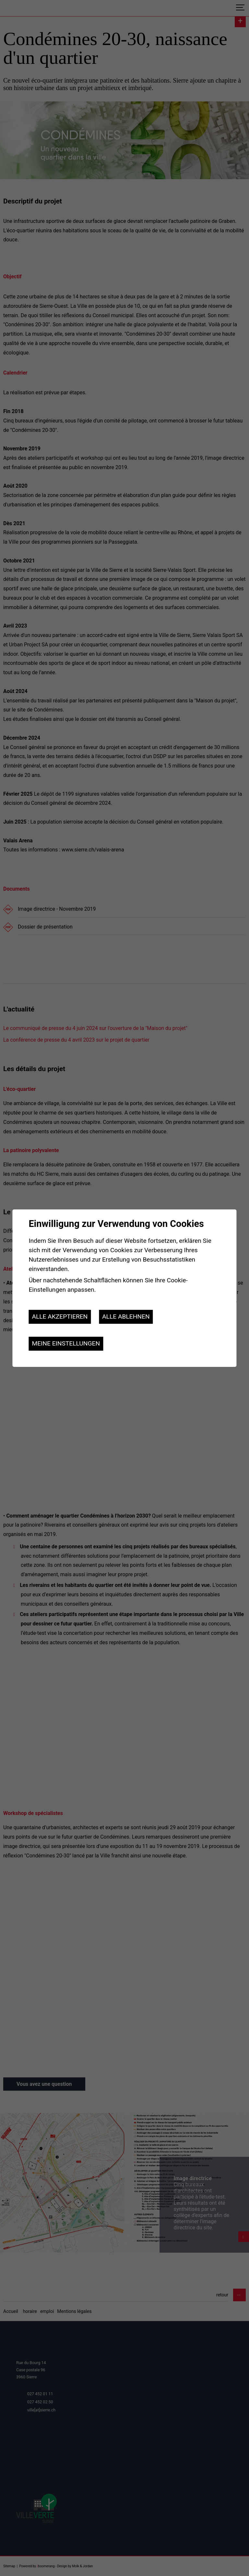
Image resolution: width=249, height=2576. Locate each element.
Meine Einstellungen (66, 1343)
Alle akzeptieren (60, 1316)
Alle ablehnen (126, 1316)
